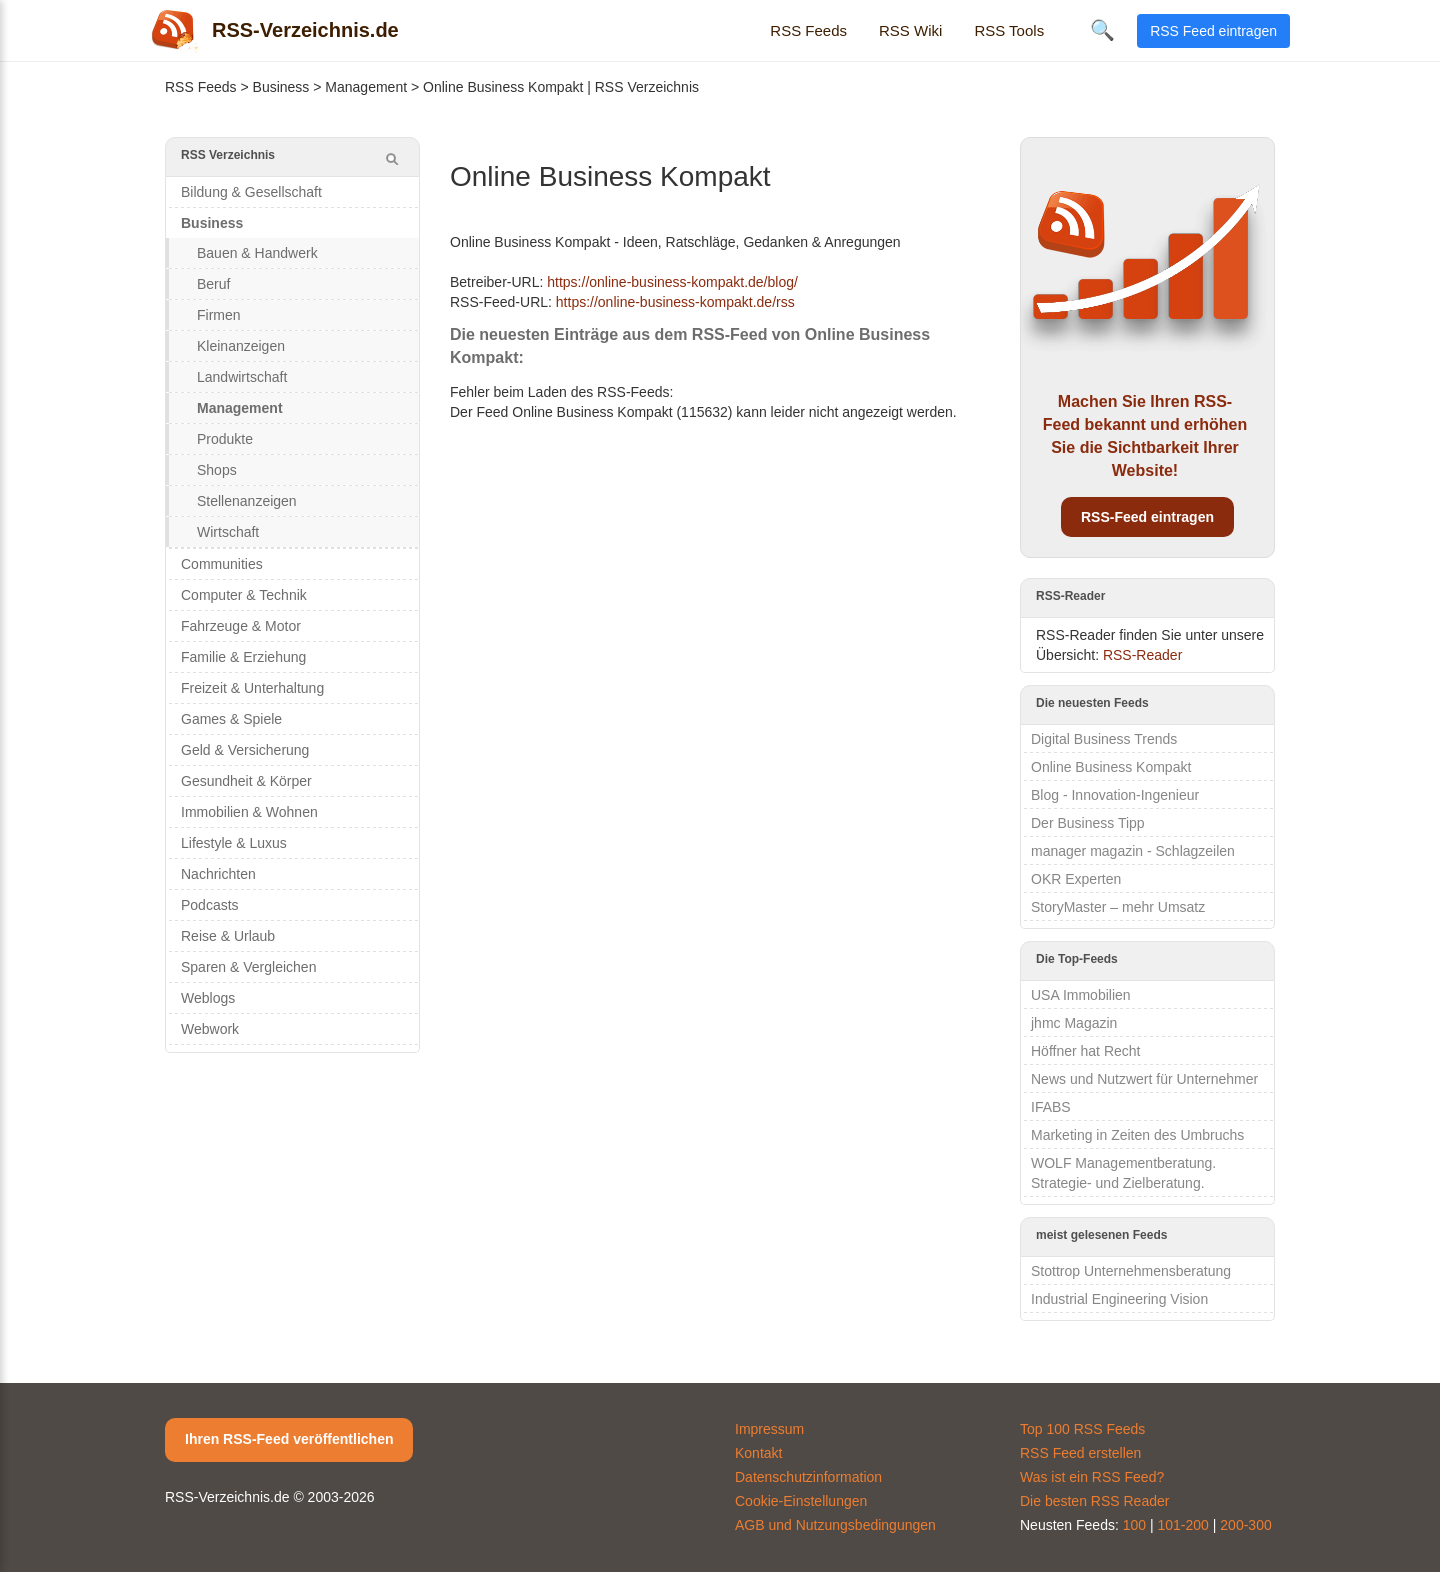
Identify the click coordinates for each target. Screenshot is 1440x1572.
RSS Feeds (808, 30)
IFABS (1051, 1107)
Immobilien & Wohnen (249, 812)
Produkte (225, 439)
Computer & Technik (244, 595)
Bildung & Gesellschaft (251, 192)
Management (366, 87)
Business (281, 87)
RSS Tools (1009, 30)
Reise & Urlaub (228, 936)
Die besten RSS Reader (1094, 1501)
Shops (217, 470)
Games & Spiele (231, 719)
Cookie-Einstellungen (801, 1501)
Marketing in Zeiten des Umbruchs (1137, 1135)
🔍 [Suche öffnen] (1102, 30)
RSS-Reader (1142, 655)
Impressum (769, 1429)
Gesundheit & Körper (246, 781)
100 (1134, 1525)
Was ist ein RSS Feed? (1092, 1477)
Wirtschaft (228, 532)
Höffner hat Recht (1085, 1051)
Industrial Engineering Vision (1119, 1299)
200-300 (1245, 1525)
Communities (222, 564)
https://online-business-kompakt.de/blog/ (672, 282)
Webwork (210, 1029)
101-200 (1183, 1525)
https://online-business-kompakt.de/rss (675, 302)
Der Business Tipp (1088, 823)
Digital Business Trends (1104, 739)
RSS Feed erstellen (1080, 1453)
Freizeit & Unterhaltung (252, 688)
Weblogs (208, 998)
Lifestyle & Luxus (234, 843)
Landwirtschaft (242, 377)
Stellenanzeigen (247, 501)
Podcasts (210, 905)
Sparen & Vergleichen (248, 967)
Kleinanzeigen (241, 346)
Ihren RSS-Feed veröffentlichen (289, 1439)
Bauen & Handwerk (257, 253)
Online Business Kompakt (1111, 767)
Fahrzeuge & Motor (241, 626)
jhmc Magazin (1074, 1023)
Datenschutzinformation (808, 1477)
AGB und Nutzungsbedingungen (835, 1525)
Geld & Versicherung (245, 750)
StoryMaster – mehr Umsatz (1118, 907)
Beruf (213, 284)
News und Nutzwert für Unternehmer (1144, 1079)
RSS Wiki (910, 30)
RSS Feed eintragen (1213, 31)
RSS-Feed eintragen (1147, 517)
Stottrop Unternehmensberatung (1131, 1271)
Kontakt (758, 1453)
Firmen (219, 315)
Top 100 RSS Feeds (1082, 1429)
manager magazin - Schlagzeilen (1133, 851)
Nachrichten (218, 874)
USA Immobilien (1081, 995)
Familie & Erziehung (243, 657)
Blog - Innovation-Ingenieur (1115, 795)
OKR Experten (1076, 879)
